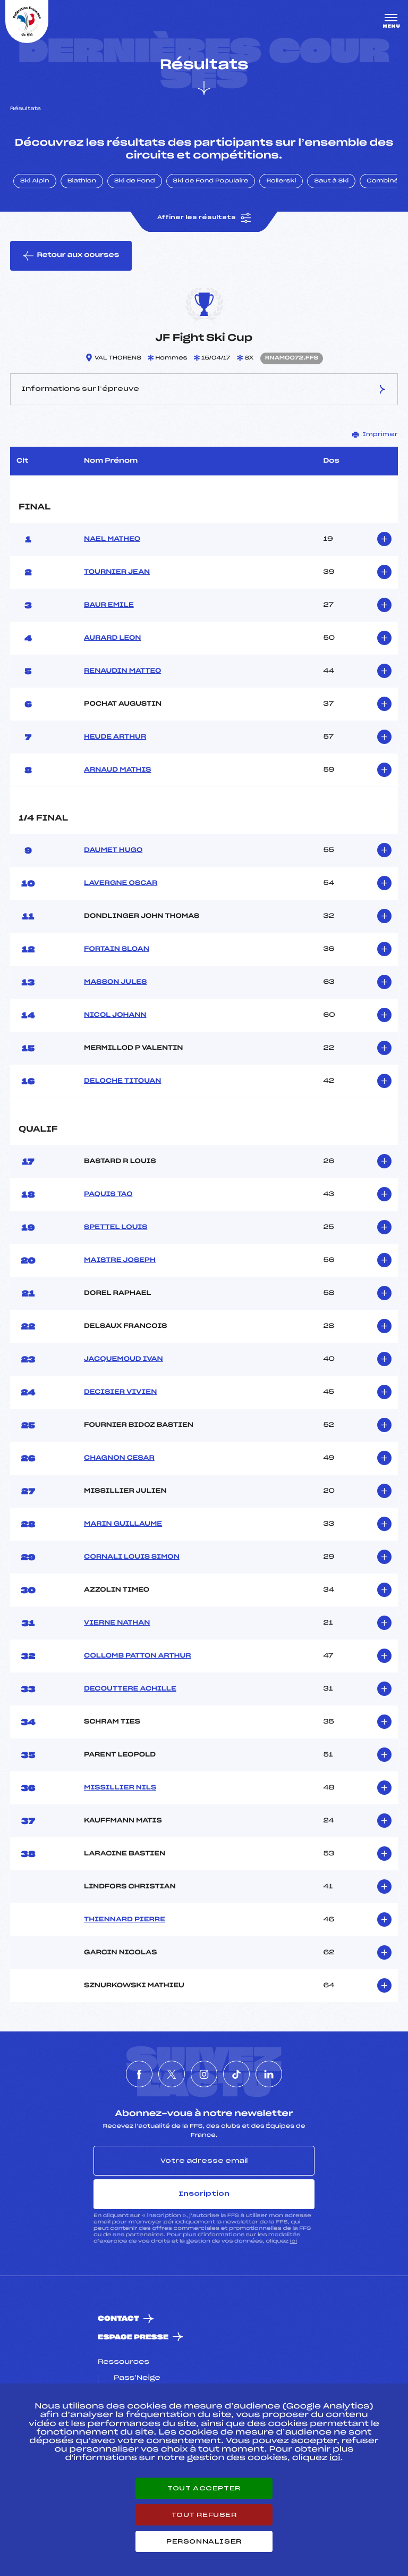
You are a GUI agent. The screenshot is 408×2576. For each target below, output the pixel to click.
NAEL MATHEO (112, 539)
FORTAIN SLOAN (116, 949)
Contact (118, 2318)
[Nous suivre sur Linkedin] (269, 2074)
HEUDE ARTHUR (115, 737)
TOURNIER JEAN (117, 572)
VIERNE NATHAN (117, 1623)
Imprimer (375, 434)
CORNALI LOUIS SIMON (132, 1557)
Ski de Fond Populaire (211, 181)
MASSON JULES (115, 982)
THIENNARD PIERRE (124, 1920)
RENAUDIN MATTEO (122, 671)
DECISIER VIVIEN (120, 1392)
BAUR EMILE (109, 605)
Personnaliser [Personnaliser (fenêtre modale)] (204, 2541)
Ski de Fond (134, 181)
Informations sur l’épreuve (203, 389)
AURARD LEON (112, 638)
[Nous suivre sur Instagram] (204, 2074)
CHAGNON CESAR (119, 1458)
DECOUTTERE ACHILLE (130, 1689)
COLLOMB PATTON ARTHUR (137, 1656)
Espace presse (133, 2337)
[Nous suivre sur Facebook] (139, 2074)
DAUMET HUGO (113, 850)
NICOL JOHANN (115, 1015)
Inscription (204, 2193)
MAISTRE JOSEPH (120, 1260)
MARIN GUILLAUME (123, 1524)
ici (293, 2241)
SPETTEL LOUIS (115, 1227)
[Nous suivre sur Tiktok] (236, 2074)
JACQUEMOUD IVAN (123, 1359)
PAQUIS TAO (108, 1194)
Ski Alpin (34, 181)
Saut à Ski (331, 181)
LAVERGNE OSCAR (120, 883)
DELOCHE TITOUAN (122, 1081)
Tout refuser (203, 2515)
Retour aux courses (71, 255)
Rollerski (281, 181)
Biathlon (81, 181)
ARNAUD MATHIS (117, 770)
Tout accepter (204, 2488)
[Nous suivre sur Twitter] (171, 2074)
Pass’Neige (137, 2378)
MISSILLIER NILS (120, 1788)
